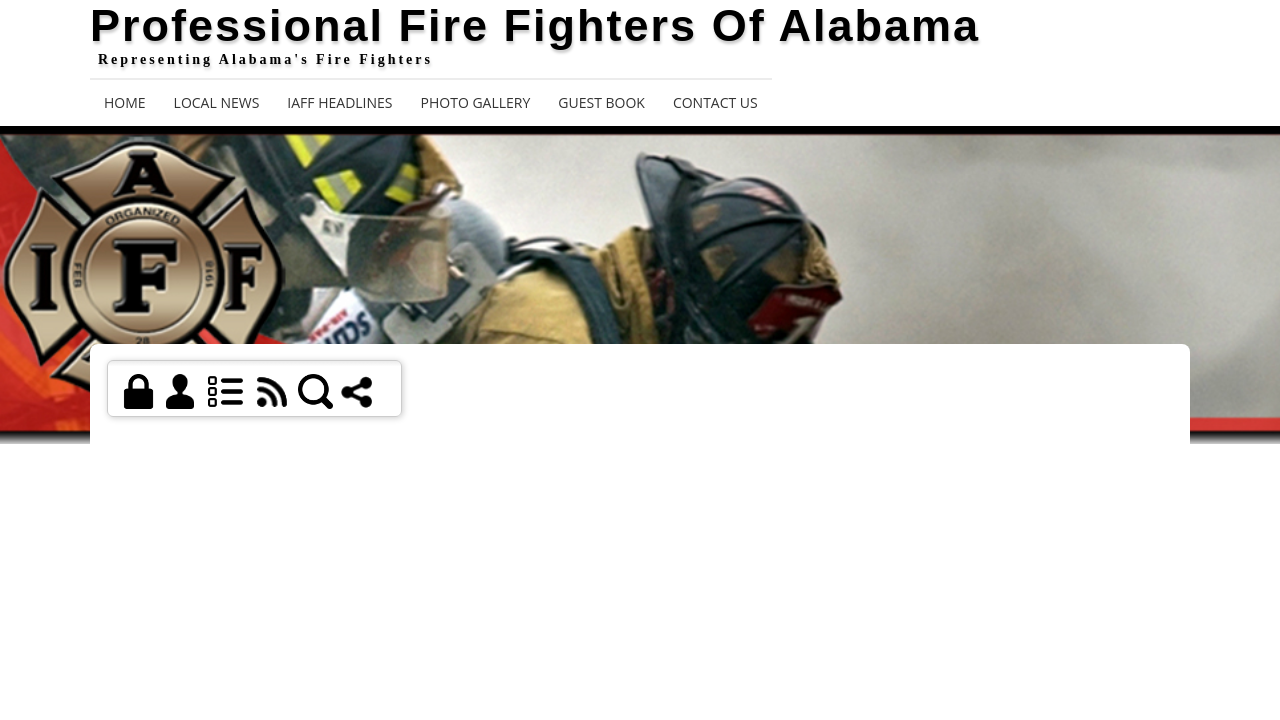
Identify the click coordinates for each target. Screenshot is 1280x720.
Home (125, 102)
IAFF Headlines (339, 102)
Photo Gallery (476, 102)
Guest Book (601, 102)
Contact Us (715, 102)
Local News (217, 102)
